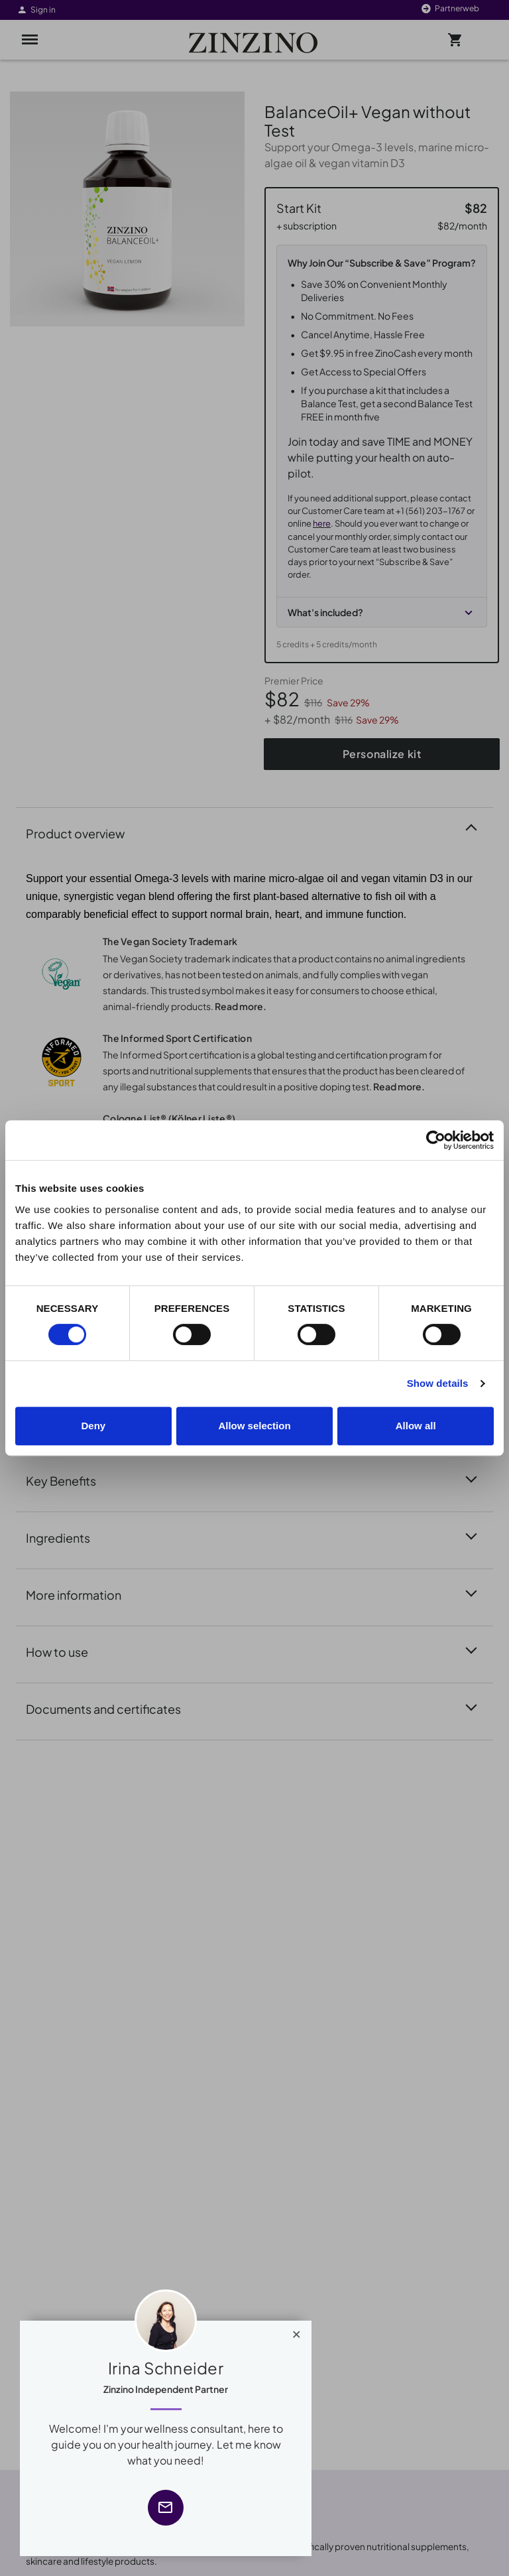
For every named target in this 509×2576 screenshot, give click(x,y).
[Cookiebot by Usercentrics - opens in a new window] (436, 1140)
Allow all (416, 1425)
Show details (438, 1383)
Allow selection (254, 1425)
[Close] (297, 2331)
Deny (93, 1425)
